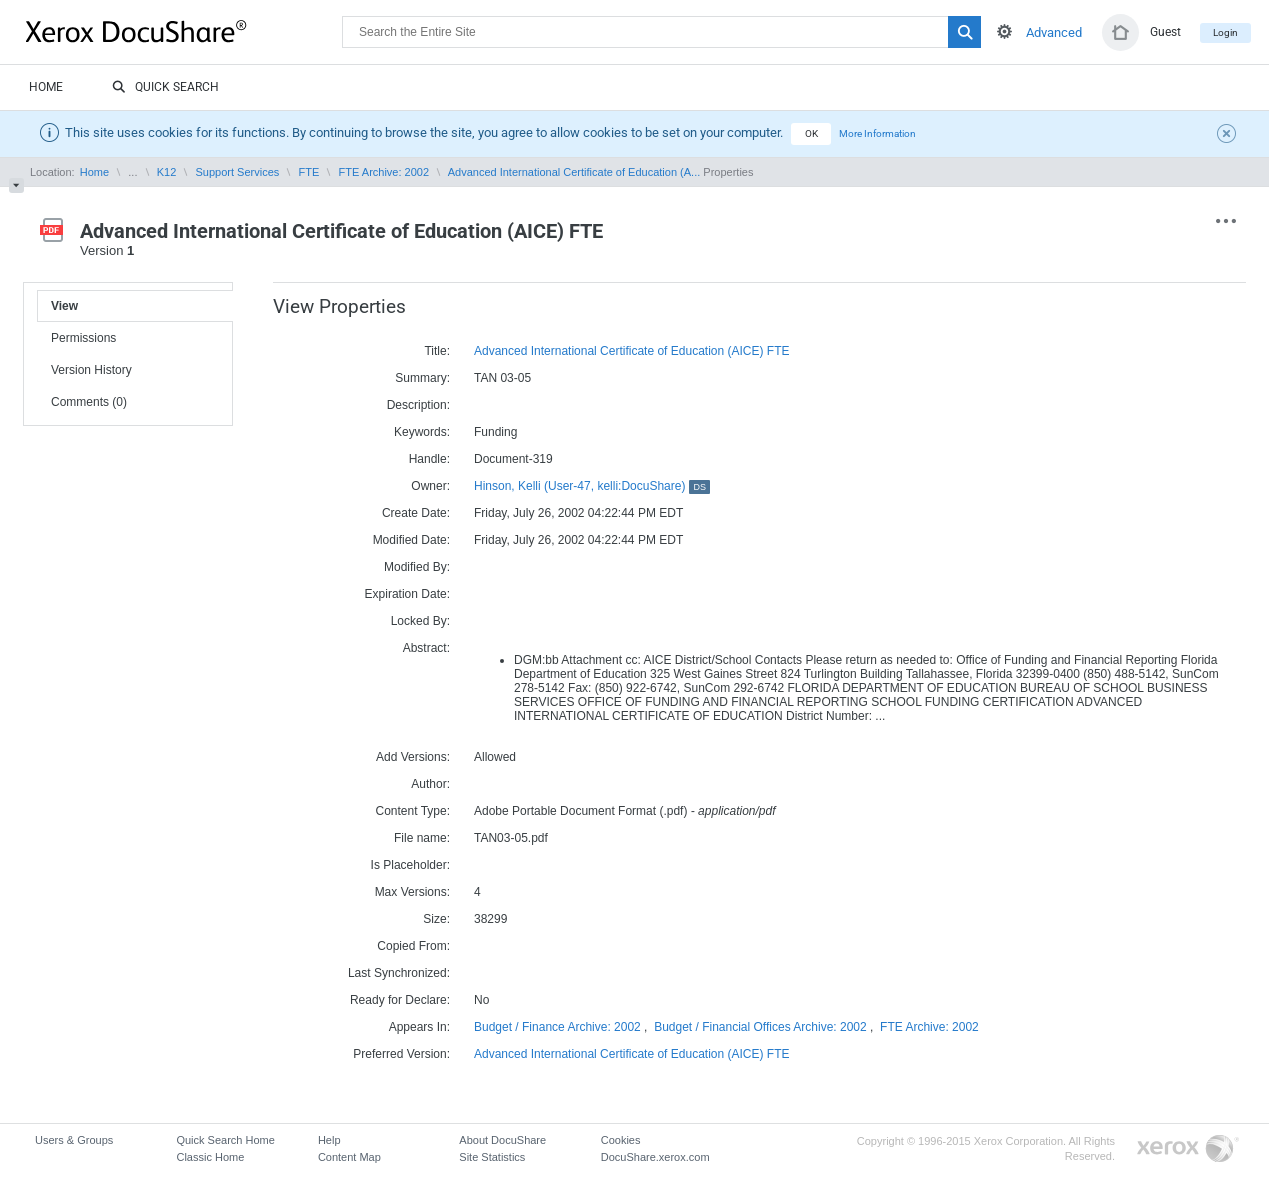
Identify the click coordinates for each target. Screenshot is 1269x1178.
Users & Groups (74, 1140)
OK (811, 133)
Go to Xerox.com (1188, 1149)
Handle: (429, 459)
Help (329, 1140)
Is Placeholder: (410, 865)
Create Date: (416, 513)
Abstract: (426, 648)
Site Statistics (492, 1157)
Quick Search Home (225, 1140)
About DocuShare (502, 1140)
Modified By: (417, 567)
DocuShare (184, 31)
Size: (436, 919)
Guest (1165, 32)
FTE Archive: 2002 (384, 172)
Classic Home (210, 1157)
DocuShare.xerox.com (655, 1157)
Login (1225, 32)
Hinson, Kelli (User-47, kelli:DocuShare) (592, 486)
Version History (91, 370)
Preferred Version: (401, 1054)
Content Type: (413, 811)
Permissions (83, 338)
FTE (309, 172)
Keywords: (422, 432)
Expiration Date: (407, 594)
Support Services (238, 172)
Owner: (430, 486)
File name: (422, 838)
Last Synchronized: (399, 973)
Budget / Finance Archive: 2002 (557, 1027)
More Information (877, 133)
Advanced (1054, 32)
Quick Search (165, 88)
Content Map (349, 1157)
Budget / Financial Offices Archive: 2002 (760, 1027)
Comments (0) (89, 402)
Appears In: (419, 1027)
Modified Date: (411, 540)
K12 (167, 172)
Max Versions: (412, 892)
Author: (430, 784)
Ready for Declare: (400, 1000)
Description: (418, 405)
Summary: (422, 378)
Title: (437, 351)
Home (46, 87)
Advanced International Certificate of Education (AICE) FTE (632, 351)
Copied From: (413, 946)
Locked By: (420, 621)
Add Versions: (413, 757)
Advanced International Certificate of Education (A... (574, 172)
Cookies (621, 1140)
